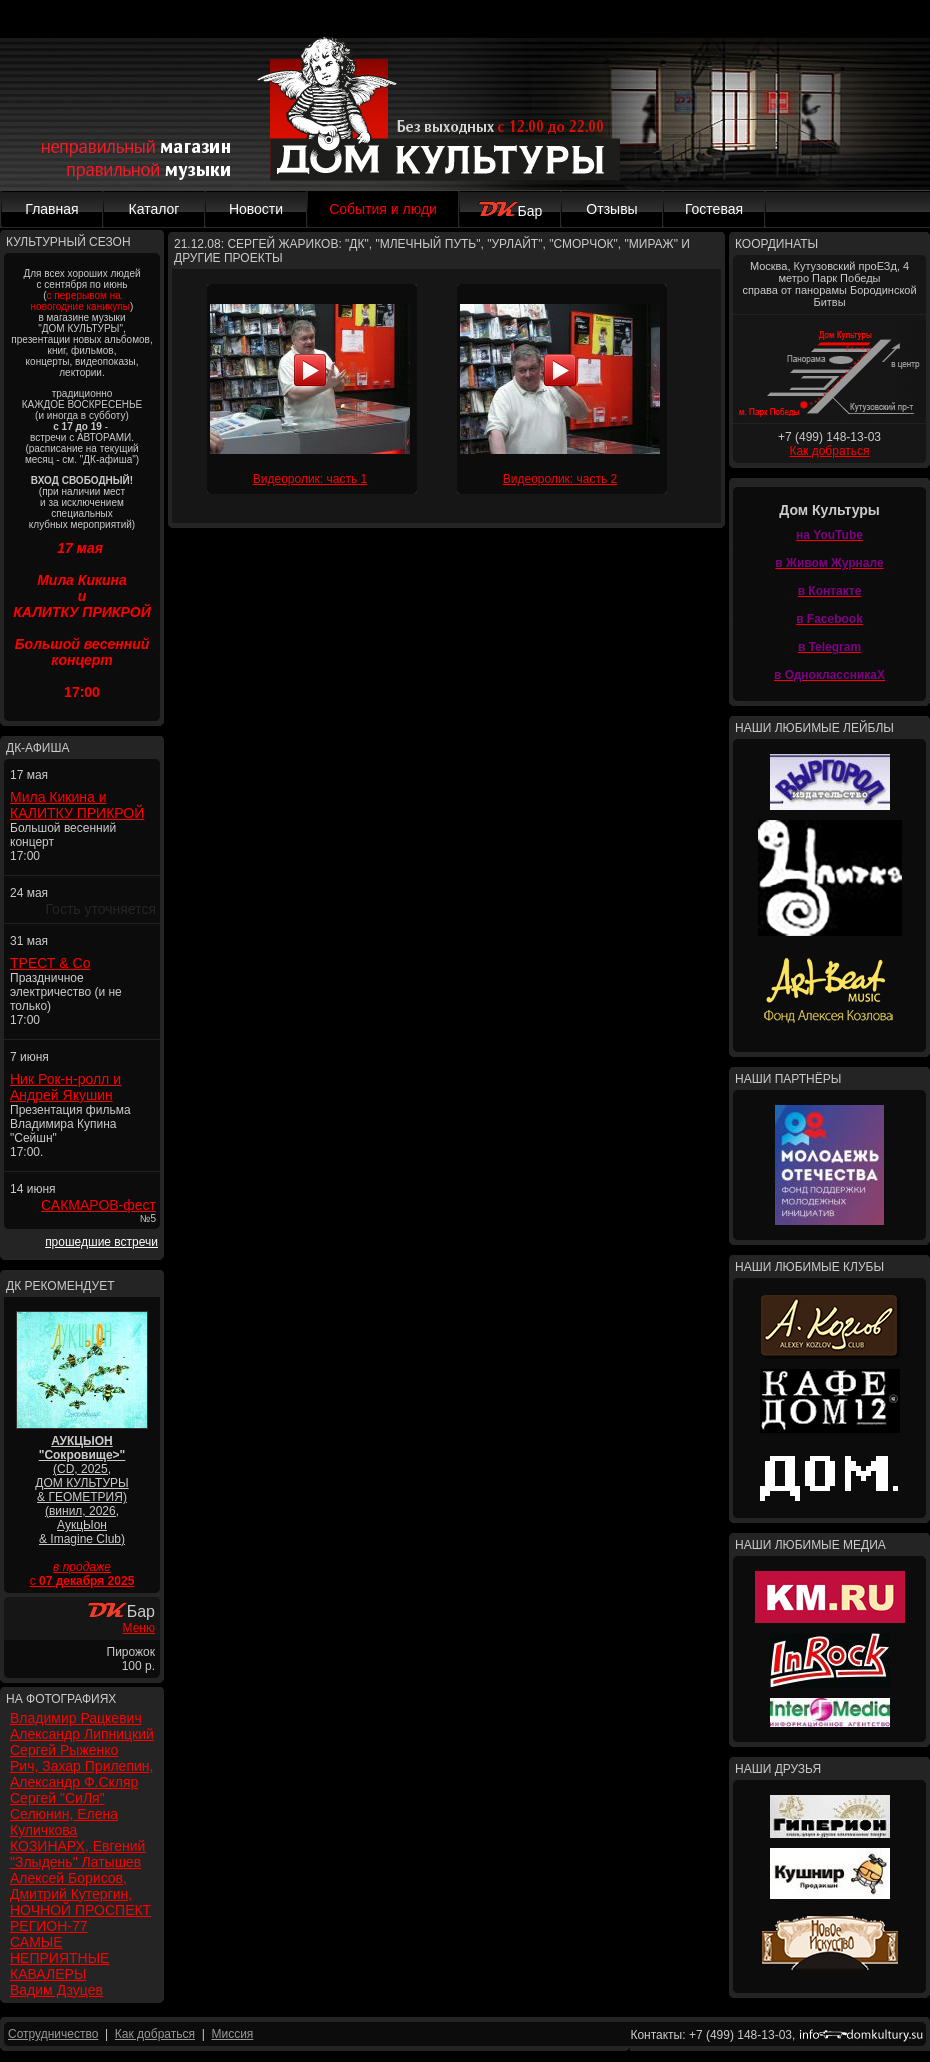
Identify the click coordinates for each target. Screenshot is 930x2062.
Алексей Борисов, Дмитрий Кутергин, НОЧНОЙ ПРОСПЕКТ (80, 1894)
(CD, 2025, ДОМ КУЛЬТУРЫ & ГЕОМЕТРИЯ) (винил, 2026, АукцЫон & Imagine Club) (81, 1490)
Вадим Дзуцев (56, 1990)
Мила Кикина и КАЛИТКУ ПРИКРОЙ (77, 805)
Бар (510, 211)
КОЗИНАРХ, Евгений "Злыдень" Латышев (77, 1854)
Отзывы (611, 209)
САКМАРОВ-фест (98, 1205)
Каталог (154, 209)
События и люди (383, 209)
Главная (51, 209)
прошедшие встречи (101, 1242)
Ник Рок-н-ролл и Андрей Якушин (65, 1087)
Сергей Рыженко (64, 1750)
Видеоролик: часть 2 (560, 479)
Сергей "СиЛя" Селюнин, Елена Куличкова (64, 1814)
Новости (256, 209)
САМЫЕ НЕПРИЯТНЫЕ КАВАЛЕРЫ (59, 1958)
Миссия (232, 2034)
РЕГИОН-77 (49, 1926)
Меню (139, 1628)
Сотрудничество (53, 2034)
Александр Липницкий (82, 1734)
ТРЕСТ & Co (50, 963)
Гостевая (714, 209)
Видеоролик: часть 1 (310, 479)
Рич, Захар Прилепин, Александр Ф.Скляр (81, 1774)
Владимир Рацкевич (76, 1718)
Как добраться (829, 451)
